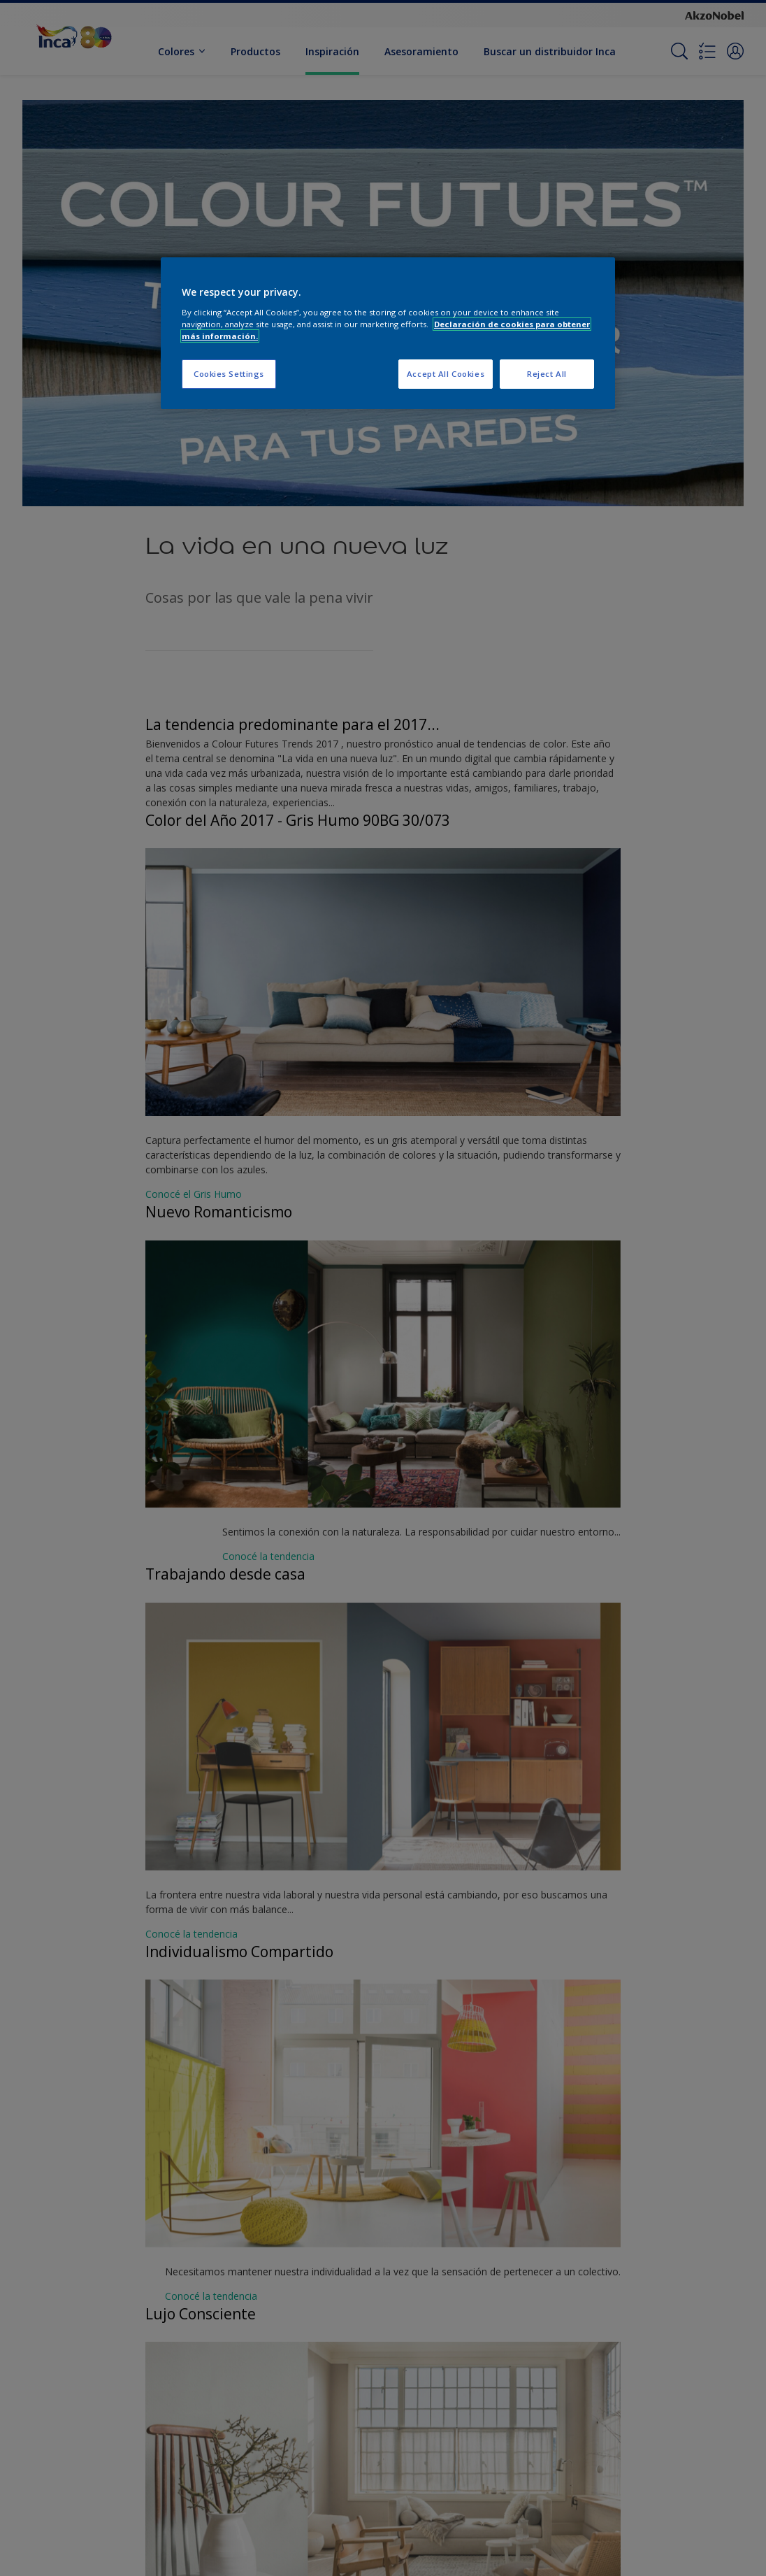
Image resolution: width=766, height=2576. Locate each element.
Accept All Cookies (445, 373)
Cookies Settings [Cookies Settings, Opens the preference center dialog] (229, 373)
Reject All (547, 373)
